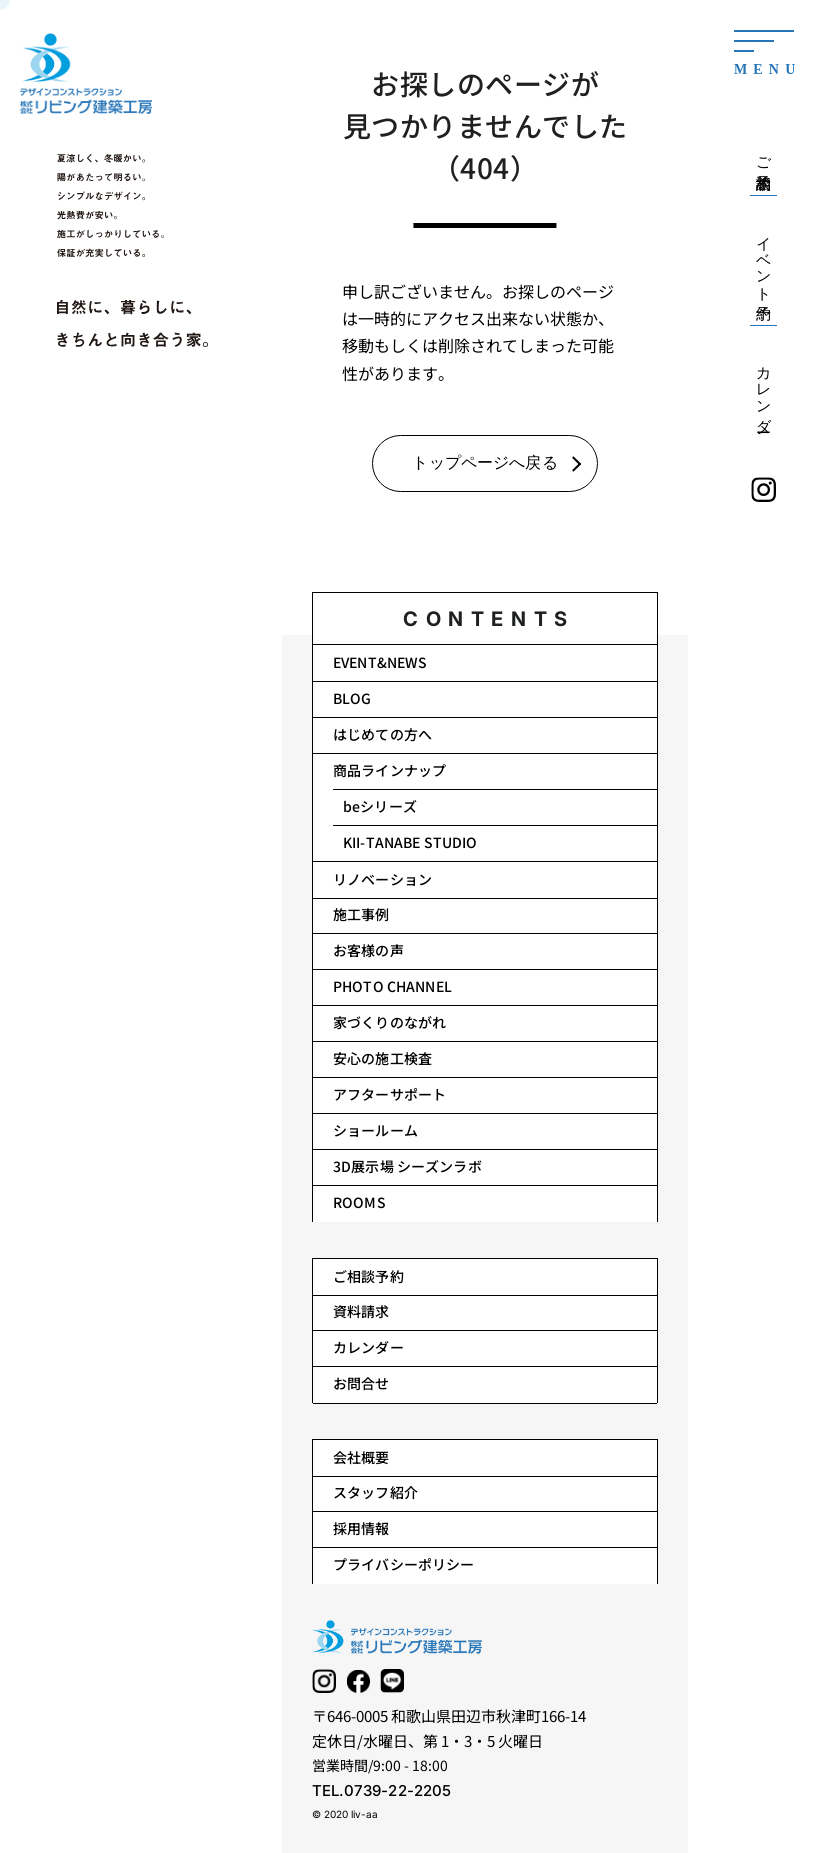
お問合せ (361, 1383)
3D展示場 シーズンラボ (407, 1166)
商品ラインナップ (389, 770)
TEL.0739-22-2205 (381, 1790)
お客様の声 (368, 950)
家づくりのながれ (389, 1022)
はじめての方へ (382, 734)
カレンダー (368, 1347)
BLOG (352, 698)
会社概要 (361, 1457)
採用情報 (361, 1528)
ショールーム (375, 1130)
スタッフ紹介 (375, 1492)
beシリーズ (380, 806)
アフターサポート (389, 1094)
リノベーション (382, 879)
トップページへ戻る (484, 462)
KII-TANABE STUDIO (410, 842)
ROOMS (359, 1202)
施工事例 (361, 914)
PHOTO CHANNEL (392, 986)
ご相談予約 (368, 1276)
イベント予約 (764, 260)
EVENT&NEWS (380, 662)
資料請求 (361, 1311)
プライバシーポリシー (403, 1564)
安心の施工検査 (382, 1058)
